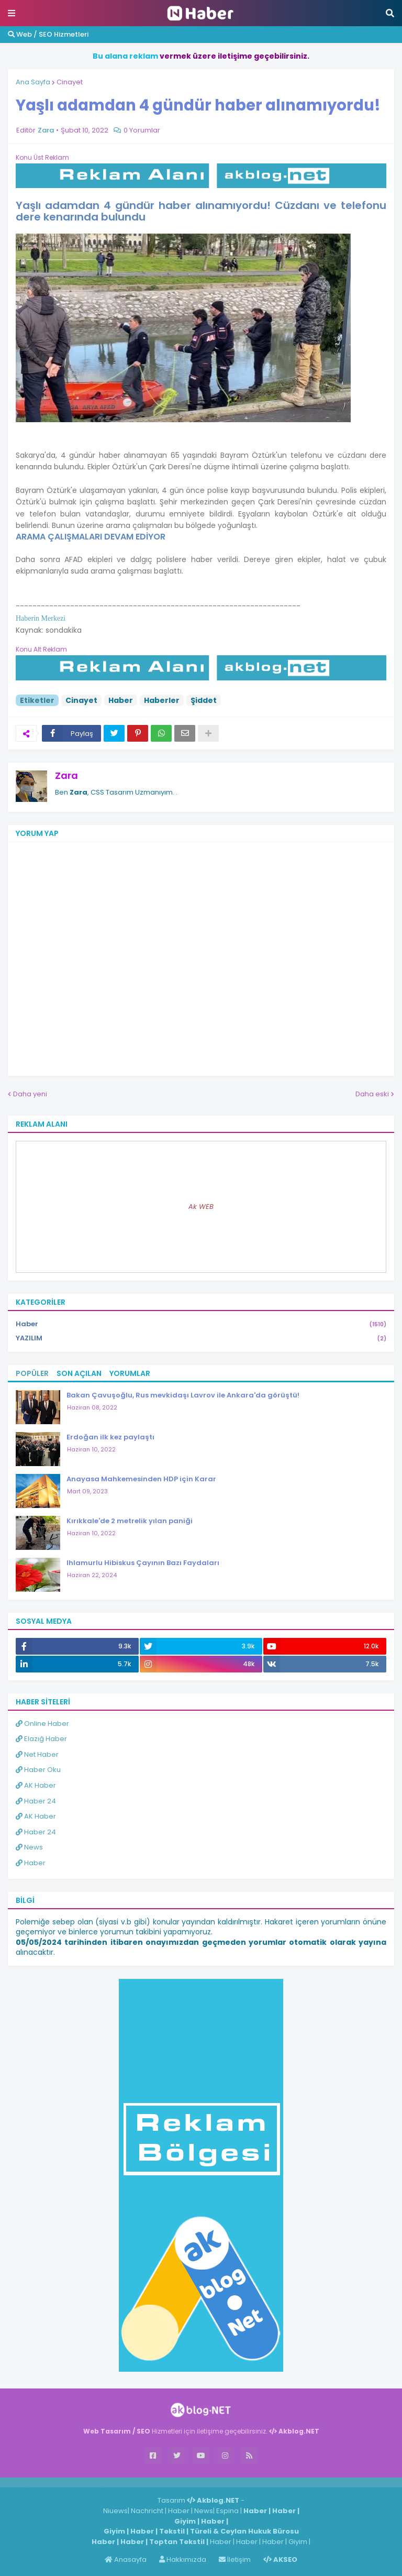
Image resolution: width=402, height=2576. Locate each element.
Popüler (32, 1373)
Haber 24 (36, 1801)
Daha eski (372, 1094)
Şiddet (204, 700)
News (29, 1847)
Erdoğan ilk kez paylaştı (110, 1437)
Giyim (185, 2521)
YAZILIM (201, 1338)
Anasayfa (126, 2559)
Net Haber (37, 1754)
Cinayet (70, 82)
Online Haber (42, 1724)
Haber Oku (38, 1770)
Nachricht (148, 2511)
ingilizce (108, 2482)
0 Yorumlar (142, 130)
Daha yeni (30, 1094)
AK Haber (36, 1785)
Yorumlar (129, 1373)
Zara (66, 775)
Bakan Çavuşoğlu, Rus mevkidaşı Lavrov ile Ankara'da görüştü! (182, 1395)
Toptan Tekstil (177, 2542)
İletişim (235, 2559)
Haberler (162, 700)
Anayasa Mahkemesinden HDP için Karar (141, 1479)
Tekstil (172, 2531)
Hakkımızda (182, 2559)
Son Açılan (79, 1373)
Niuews (115, 2511)
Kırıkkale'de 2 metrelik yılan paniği (129, 1521)
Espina (227, 2511)
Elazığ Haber (41, 1739)
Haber (120, 700)
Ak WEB (201, 1207)
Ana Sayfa (33, 82)
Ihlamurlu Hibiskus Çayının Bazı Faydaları (142, 1563)
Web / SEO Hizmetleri (48, 34)
